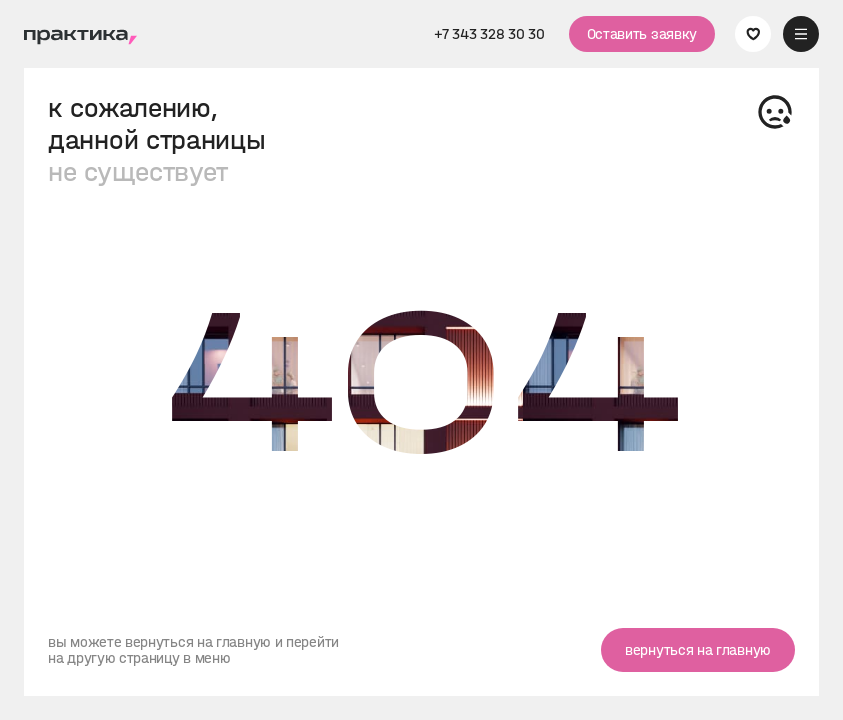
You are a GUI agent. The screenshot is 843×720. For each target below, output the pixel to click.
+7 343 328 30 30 (489, 34)
